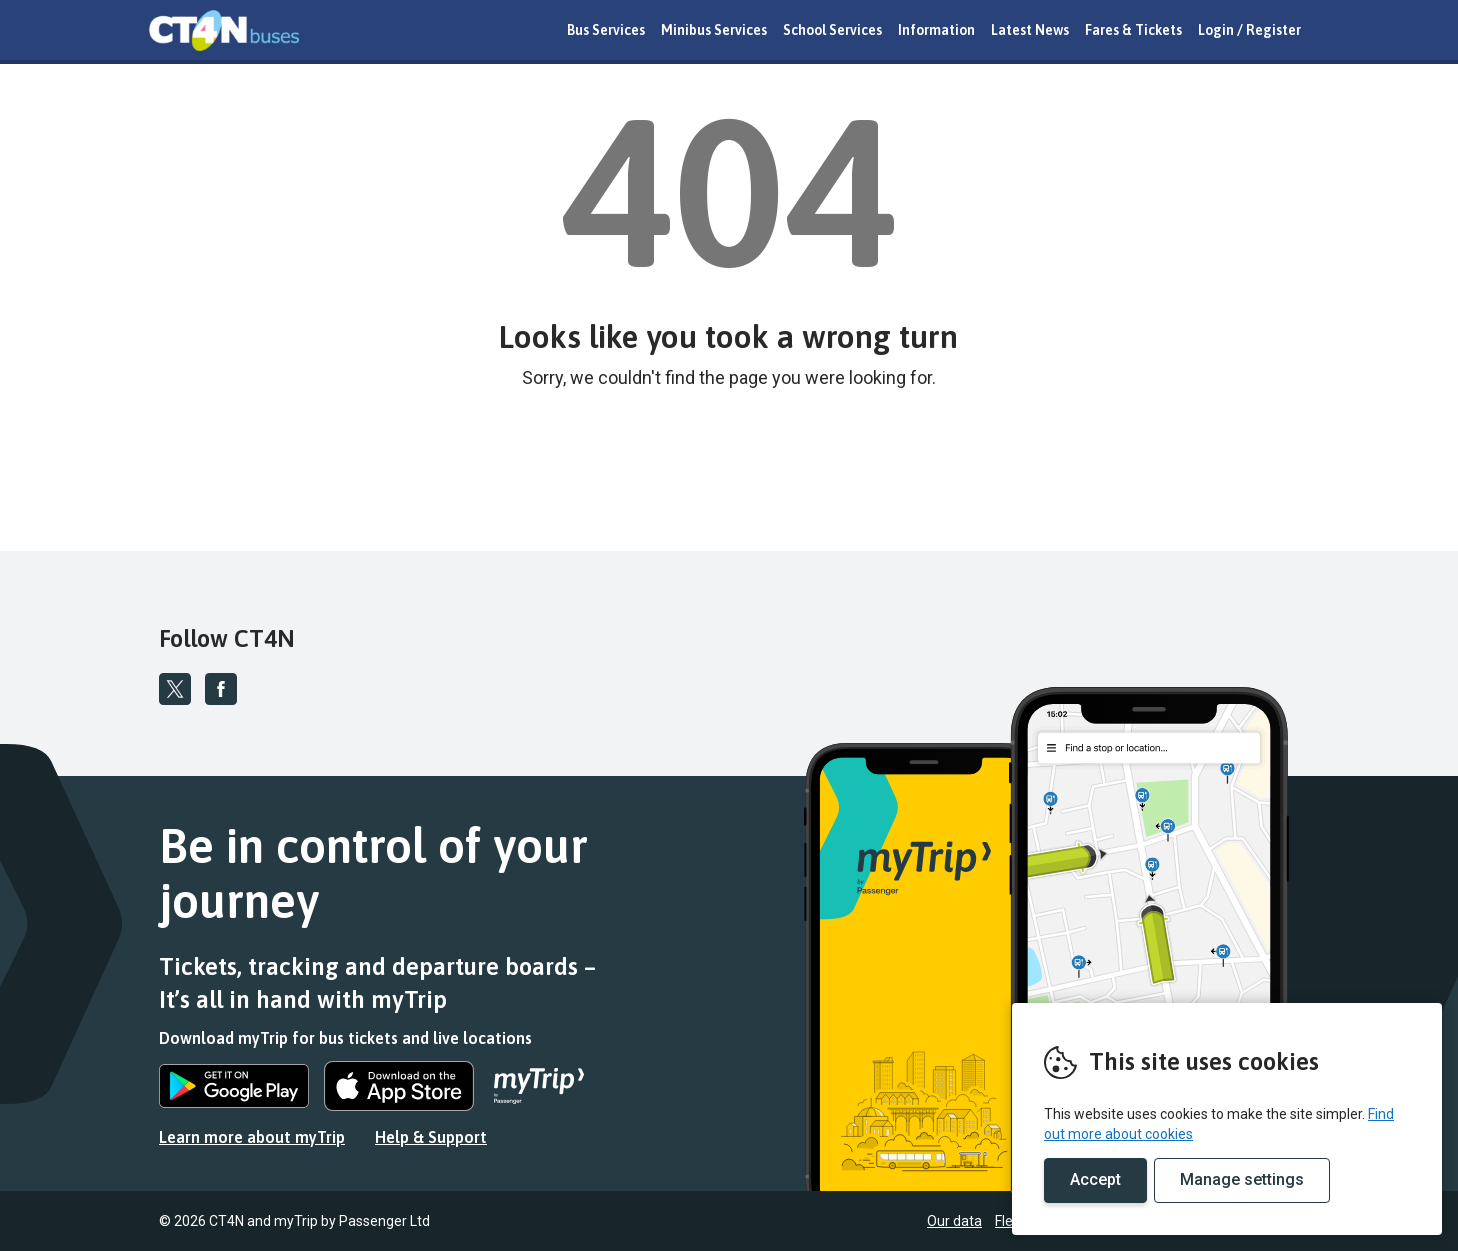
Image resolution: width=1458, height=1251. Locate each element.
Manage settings (1242, 1179)
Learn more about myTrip (252, 1137)
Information (936, 30)
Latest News (1030, 30)
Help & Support (431, 1137)
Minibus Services (714, 30)
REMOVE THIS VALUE (224, 30)
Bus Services (606, 30)
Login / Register (1249, 30)
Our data (954, 1221)
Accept (1095, 1179)
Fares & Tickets (1133, 30)
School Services (832, 30)
